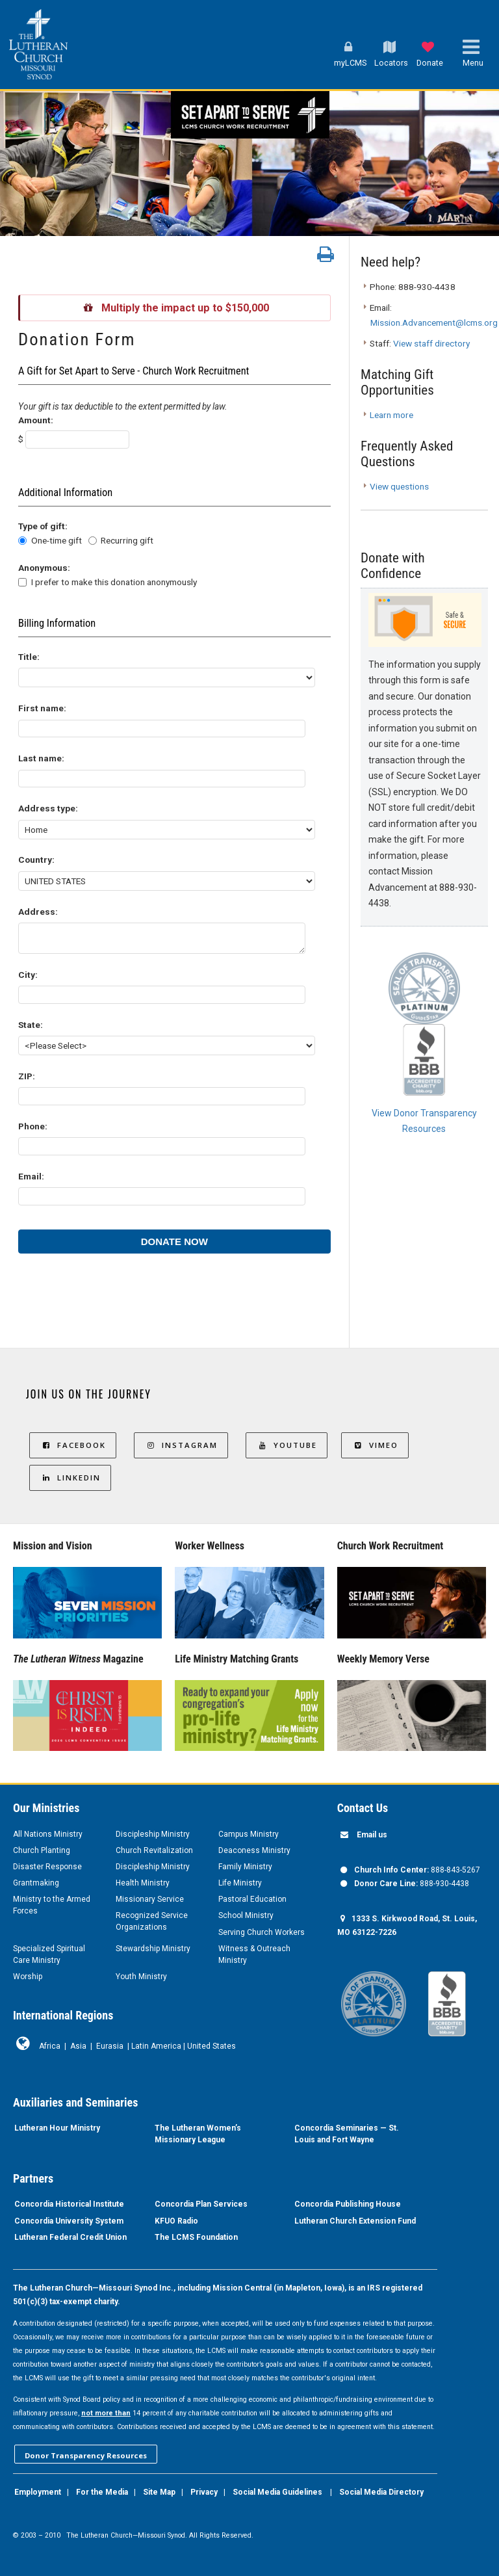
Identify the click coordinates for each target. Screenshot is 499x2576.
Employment (37, 2492)
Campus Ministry (248, 1834)
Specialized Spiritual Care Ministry (49, 1954)
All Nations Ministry (48, 1834)
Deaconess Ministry (254, 1850)
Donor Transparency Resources (86, 2455)
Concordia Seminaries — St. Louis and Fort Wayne (346, 2133)
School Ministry (246, 1915)
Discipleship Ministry (153, 1834)
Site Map (159, 2492)
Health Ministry (143, 1882)
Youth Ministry (141, 1976)
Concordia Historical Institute (69, 2204)
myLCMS (350, 63)
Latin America (156, 2046)
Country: (36, 859)
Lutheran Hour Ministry (57, 2128)
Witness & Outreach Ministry (254, 1954)
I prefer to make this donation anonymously (114, 582)
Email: (31, 1176)
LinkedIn (70, 1477)
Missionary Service (150, 1899)
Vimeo (375, 1445)
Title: (29, 656)
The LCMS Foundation (196, 2237)
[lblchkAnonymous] (22, 582)
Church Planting (41, 1850)
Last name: (41, 758)
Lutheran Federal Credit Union (70, 2237)
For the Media (102, 2492)
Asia (78, 2046)
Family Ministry (245, 1866)
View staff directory (431, 343)
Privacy (204, 2492)
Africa (49, 2046)
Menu (473, 63)
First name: (42, 708)
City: (28, 974)
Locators (391, 63)
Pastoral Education (252, 1899)
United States (211, 2046)
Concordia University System (68, 2221)
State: (30, 1024)
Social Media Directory (381, 2492)
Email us (372, 1834)
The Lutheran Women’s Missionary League (198, 2133)
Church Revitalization (154, 1850)
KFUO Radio (176, 2221)
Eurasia (109, 2046)
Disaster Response (47, 1866)
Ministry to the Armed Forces (51, 1905)
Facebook (73, 1445)
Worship (27, 1976)
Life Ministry (240, 1882)
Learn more (391, 415)
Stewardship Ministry (153, 1948)
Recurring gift (127, 540)
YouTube (286, 1445)
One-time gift (56, 540)
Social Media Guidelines (277, 2492)
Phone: (32, 1126)
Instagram (181, 1445)
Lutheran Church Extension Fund (355, 2221)
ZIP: (26, 1076)
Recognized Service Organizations (152, 1921)
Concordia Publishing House (347, 2204)
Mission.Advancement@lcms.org (434, 322)
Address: (38, 911)
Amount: (35, 420)
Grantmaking (36, 1882)
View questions (399, 486)
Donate (429, 63)
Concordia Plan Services (201, 2204)
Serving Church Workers (261, 1932)
